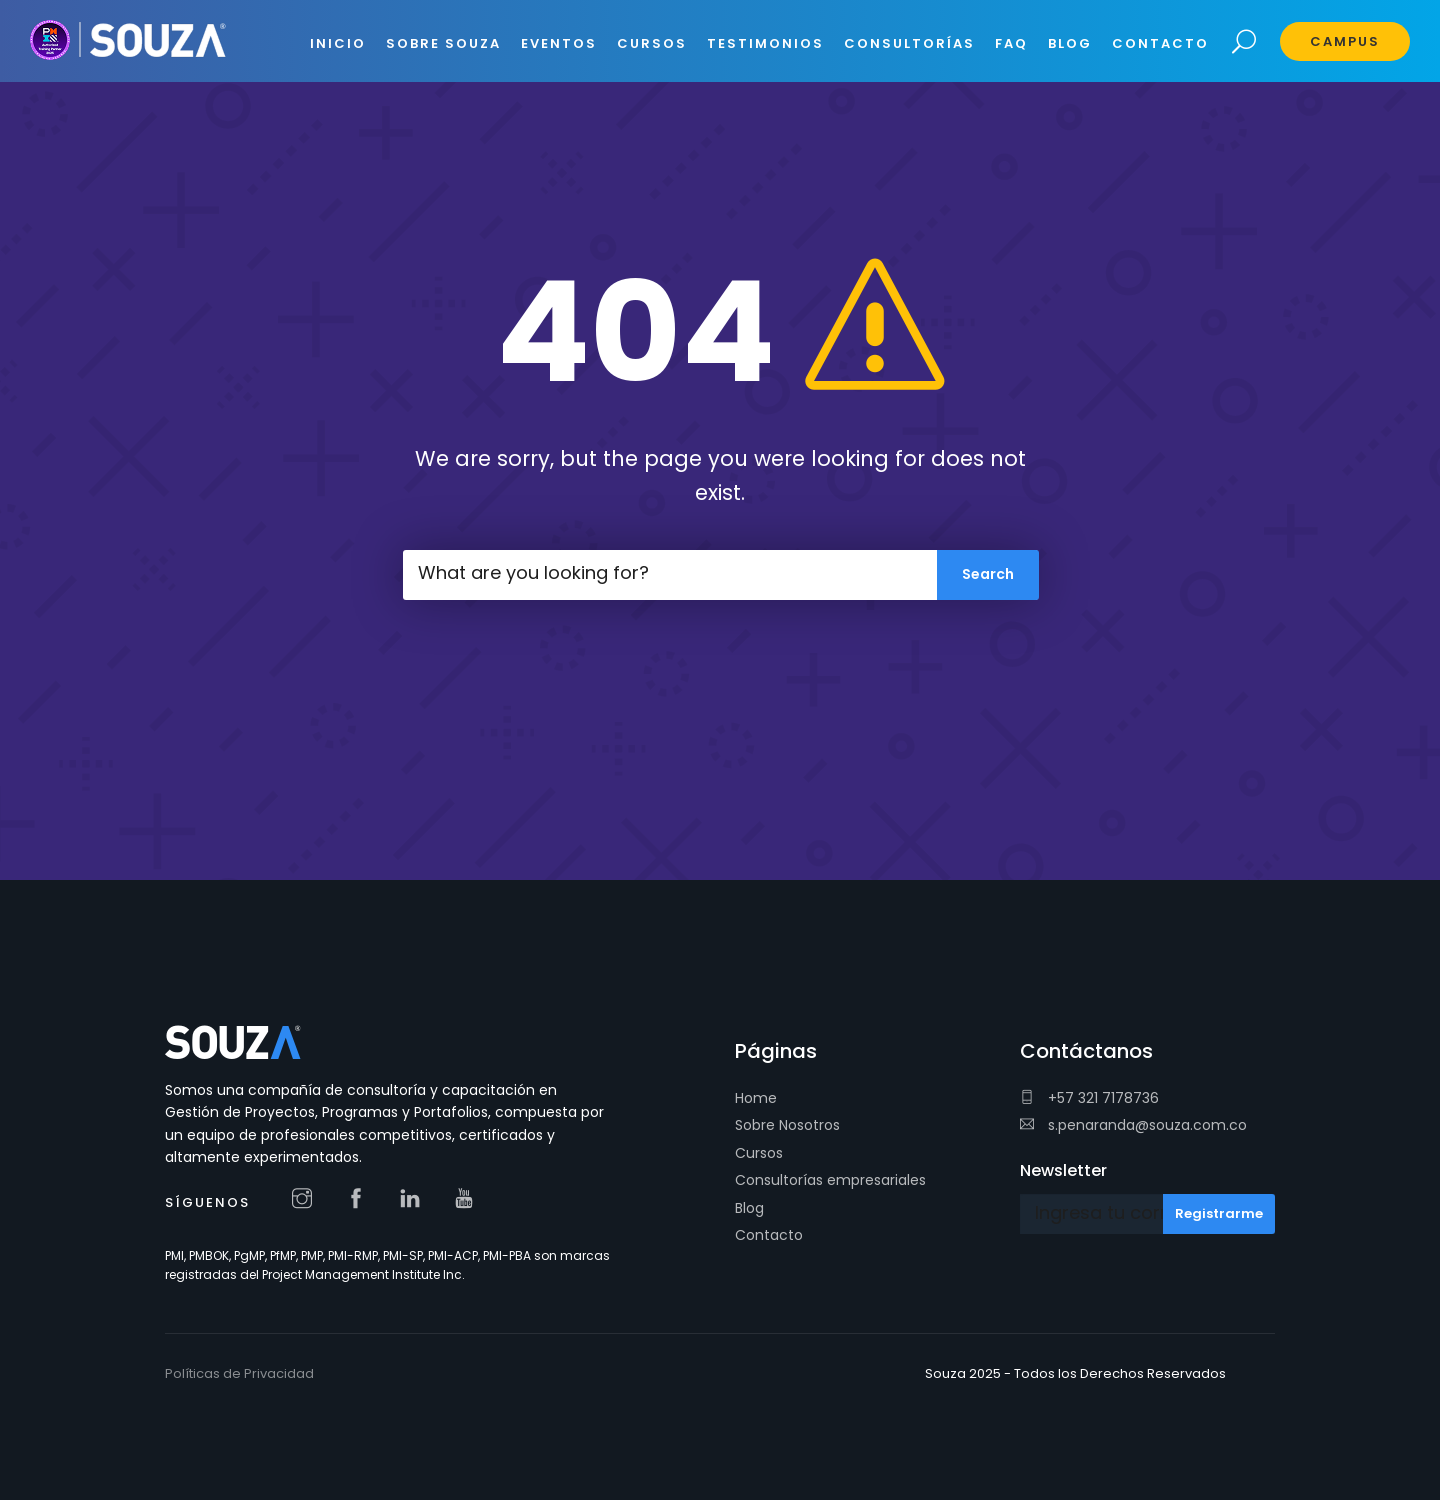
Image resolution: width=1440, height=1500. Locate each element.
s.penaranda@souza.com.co (1133, 1125)
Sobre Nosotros (787, 1125)
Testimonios (765, 43)
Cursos (759, 1153)
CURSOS (652, 43)
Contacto (769, 1235)
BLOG (1070, 43)
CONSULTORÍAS (909, 43)
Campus (1345, 41)
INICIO (338, 43)
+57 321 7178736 (1089, 1098)
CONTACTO (1160, 43)
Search (1244, 42)
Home (756, 1098)
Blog (749, 1208)
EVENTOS (559, 43)
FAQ (1011, 43)
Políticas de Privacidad (239, 1373)
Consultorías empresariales (830, 1180)
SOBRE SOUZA (443, 43)
